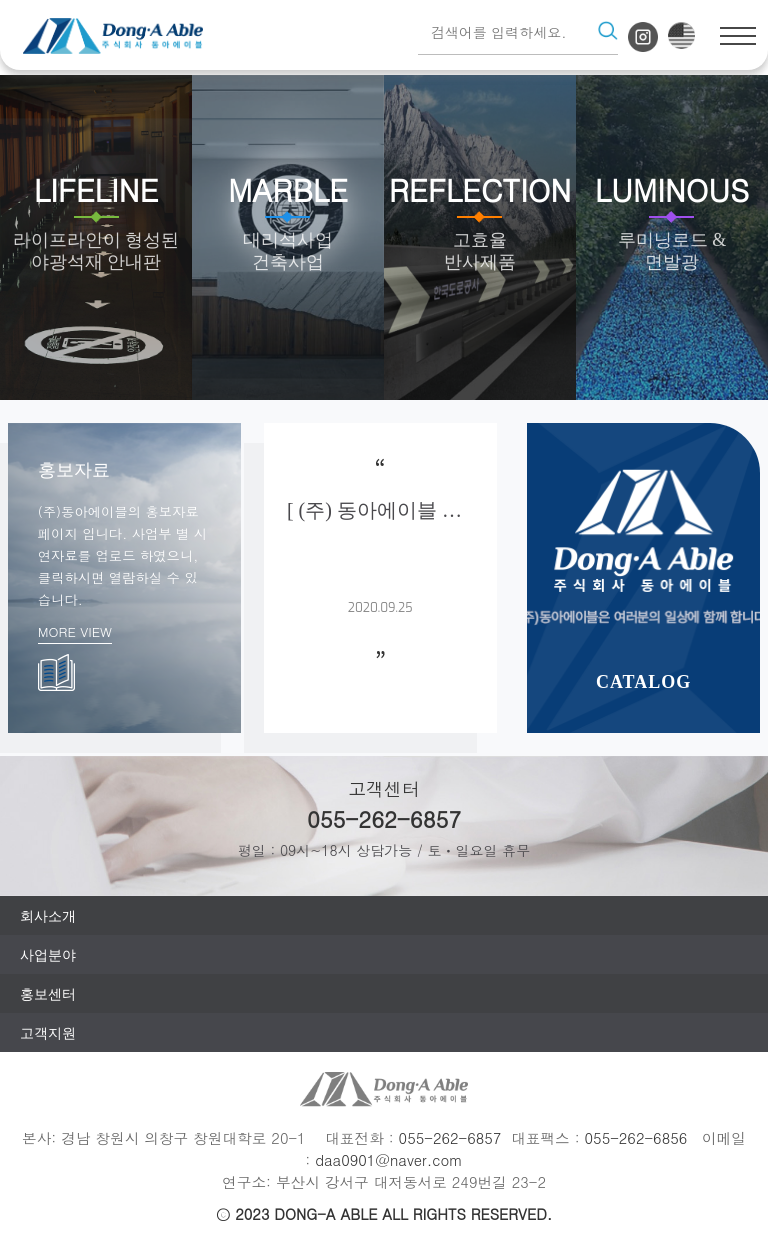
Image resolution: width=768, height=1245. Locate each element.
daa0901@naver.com (388, 1159)
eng (681, 35)
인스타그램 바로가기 (643, 37)
